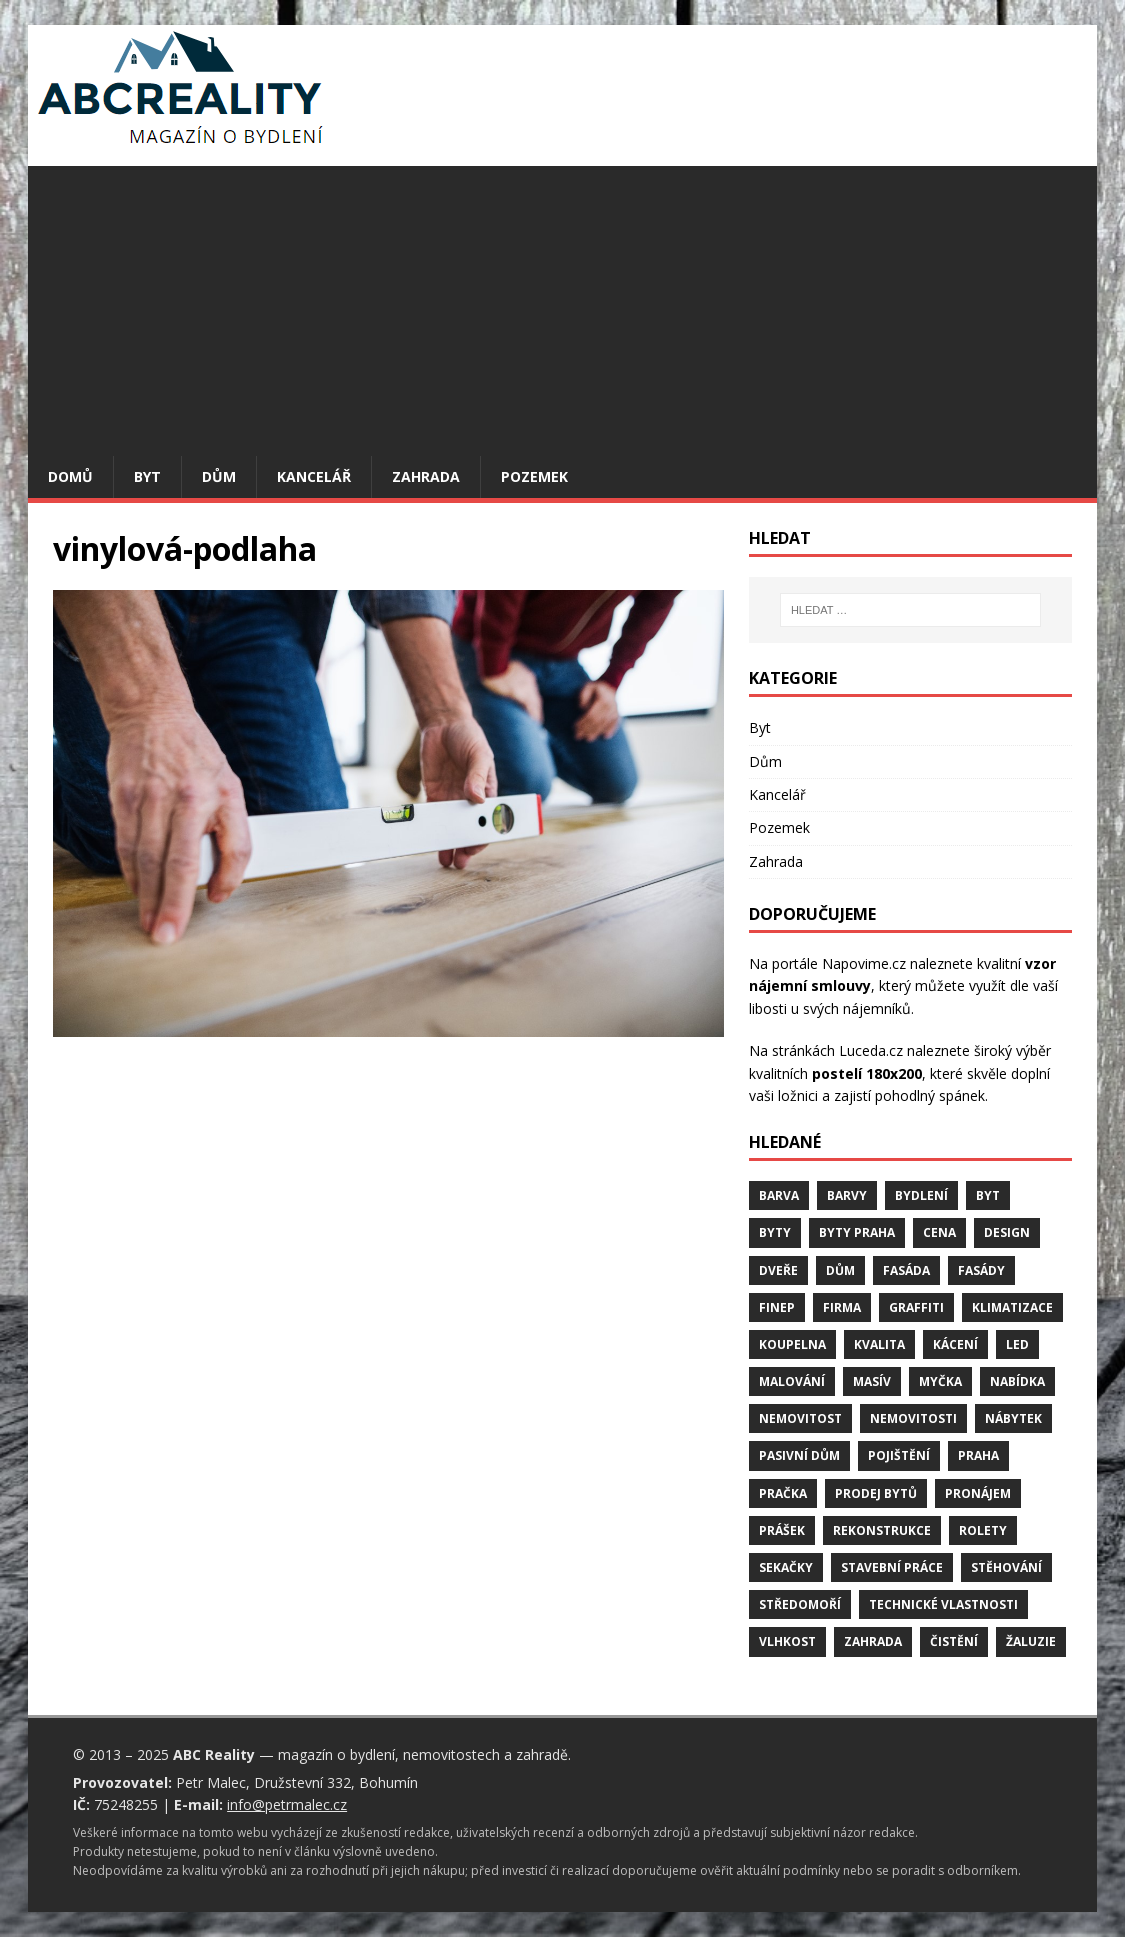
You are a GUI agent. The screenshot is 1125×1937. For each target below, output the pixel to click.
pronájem (978, 1493)
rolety (983, 1530)
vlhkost (787, 1641)
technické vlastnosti (943, 1604)
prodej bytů (876, 1493)
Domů (70, 476)
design (1007, 1232)
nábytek (1013, 1418)
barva (779, 1195)
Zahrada (426, 476)
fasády (981, 1270)
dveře (778, 1270)
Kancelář (314, 476)
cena (939, 1232)
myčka (940, 1381)
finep (777, 1307)
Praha (978, 1455)
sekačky (786, 1567)
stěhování (1006, 1567)
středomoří (800, 1604)
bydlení (921, 1195)
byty (775, 1232)
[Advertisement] (562, 306)
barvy (847, 1195)
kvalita (879, 1344)
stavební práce (892, 1567)
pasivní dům (799, 1455)
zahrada (873, 1641)
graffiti (916, 1307)
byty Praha (857, 1232)
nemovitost (800, 1418)
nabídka (1017, 1381)
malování (792, 1381)
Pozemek (534, 476)
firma (842, 1307)
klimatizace (1012, 1307)
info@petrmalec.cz (287, 1804)
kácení (955, 1344)
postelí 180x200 (867, 1073)
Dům (219, 476)
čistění (954, 1641)
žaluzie (1031, 1641)
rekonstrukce (882, 1530)
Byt (147, 476)
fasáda (906, 1270)
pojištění (899, 1455)
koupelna (792, 1344)
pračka (783, 1493)
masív (872, 1381)
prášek (782, 1530)
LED (1017, 1344)
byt (988, 1195)
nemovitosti (913, 1418)
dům (840, 1270)
